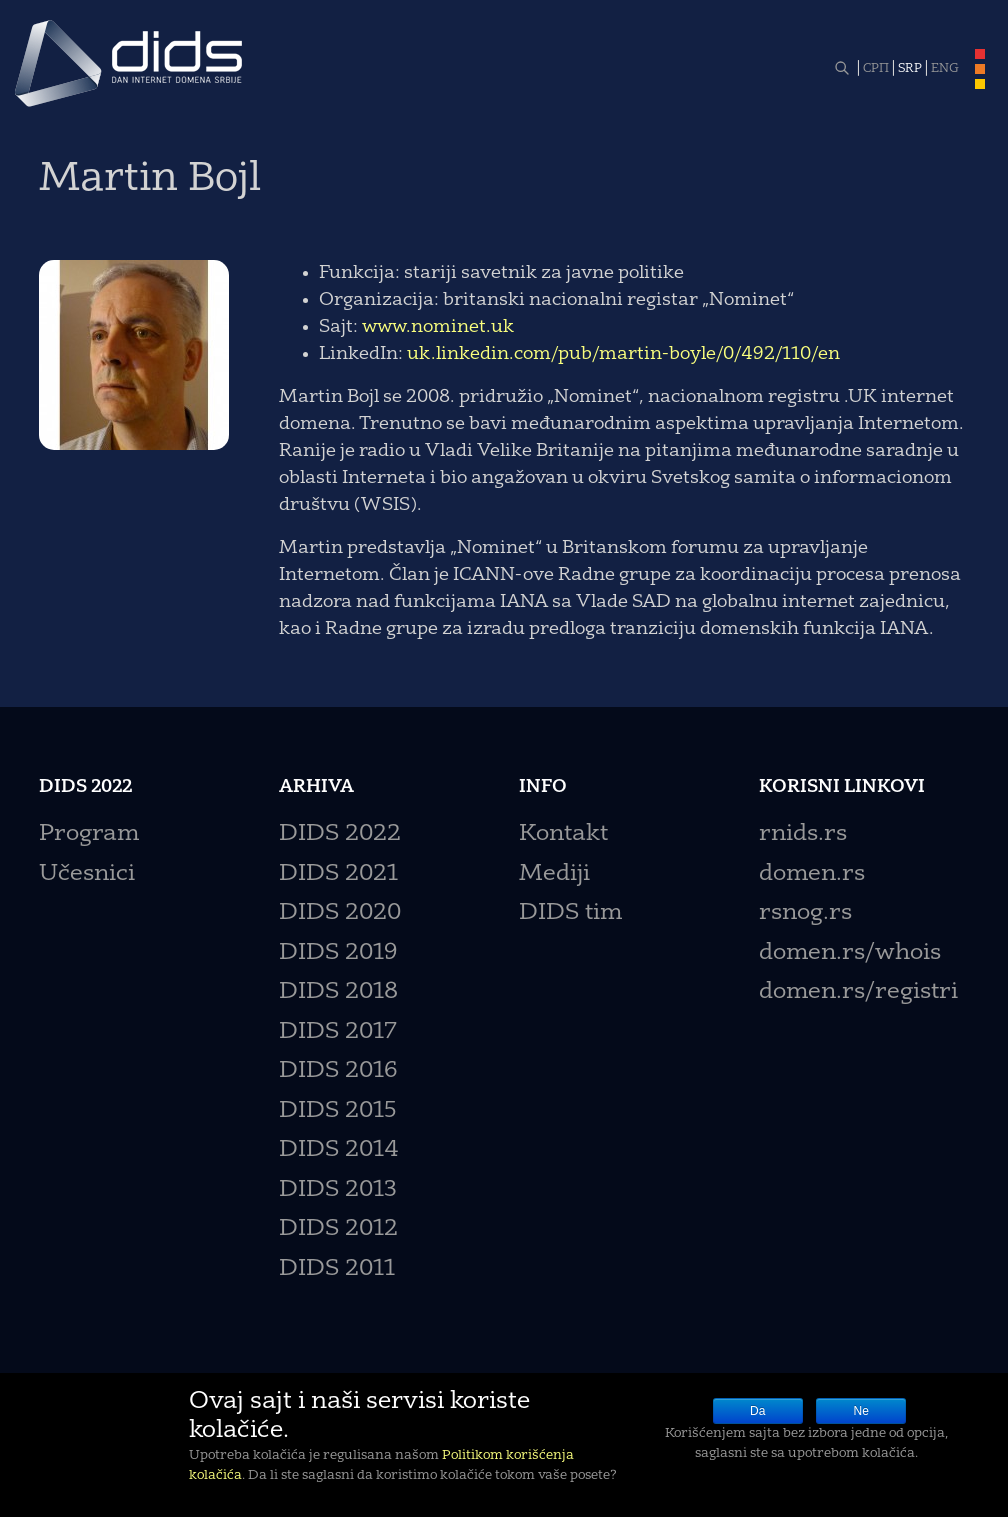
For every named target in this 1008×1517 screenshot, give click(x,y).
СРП (876, 69)
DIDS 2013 (338, 1190)
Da (757, 1411)
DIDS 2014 (339, 1150)
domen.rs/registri (858, 992)
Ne (861, 1411)
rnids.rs (803, 834)
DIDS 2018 (338, 992)
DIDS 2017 (338, 1032)
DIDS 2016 (338, 1071)
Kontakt (563, 834)
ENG (945, 69)
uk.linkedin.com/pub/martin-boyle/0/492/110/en (623, 354)
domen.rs (812, 874)
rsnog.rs (805, 913)
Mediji (554, 874)
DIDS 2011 (337, 1269)
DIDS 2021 (338, 874)
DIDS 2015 (338, 1111)
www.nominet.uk (438, 327)
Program (89, 834)
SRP (910, 69)
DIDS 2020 (340, 913)
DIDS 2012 (338, 1229)
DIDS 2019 (338, 953)
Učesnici (87, 874)
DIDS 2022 (340, 834)
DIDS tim (570, 913)
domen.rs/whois (850, 953)
